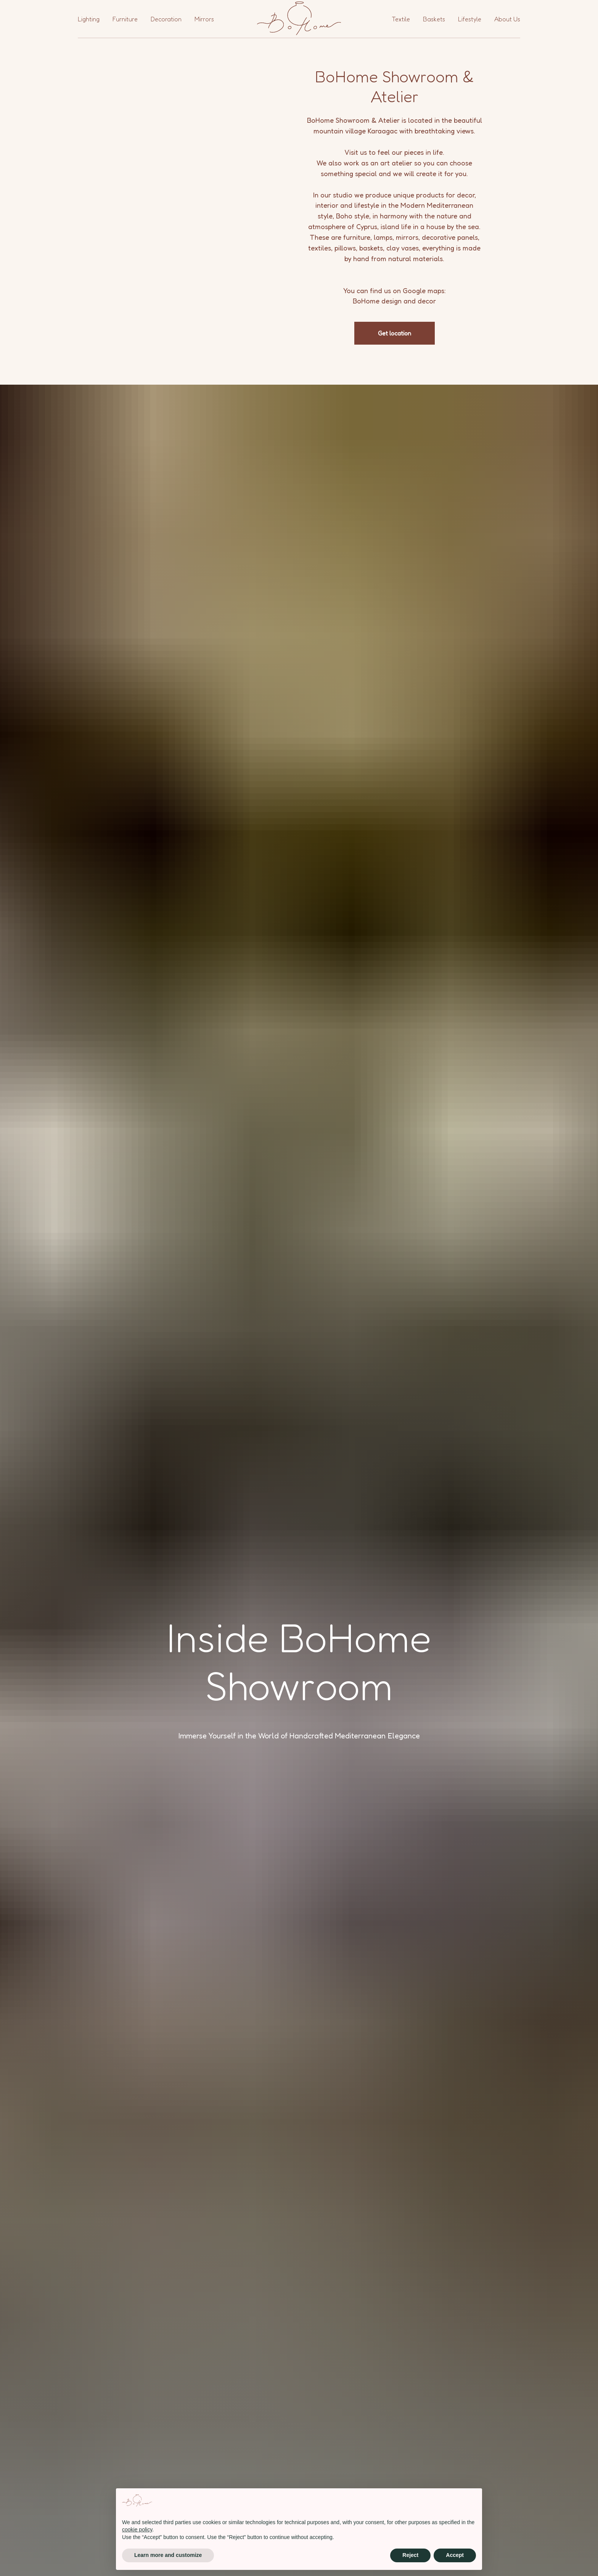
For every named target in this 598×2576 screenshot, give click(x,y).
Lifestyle (469, 19)
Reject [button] (410, 2555)
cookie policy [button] (137, 2529)
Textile (401, 19)
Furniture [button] (125, 19)
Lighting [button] (89, 19)
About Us (507, 19)
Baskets (434, 19)
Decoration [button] (166, 19)
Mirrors (204, 19)
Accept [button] (455, 2555)
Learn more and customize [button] (168, 2555)
